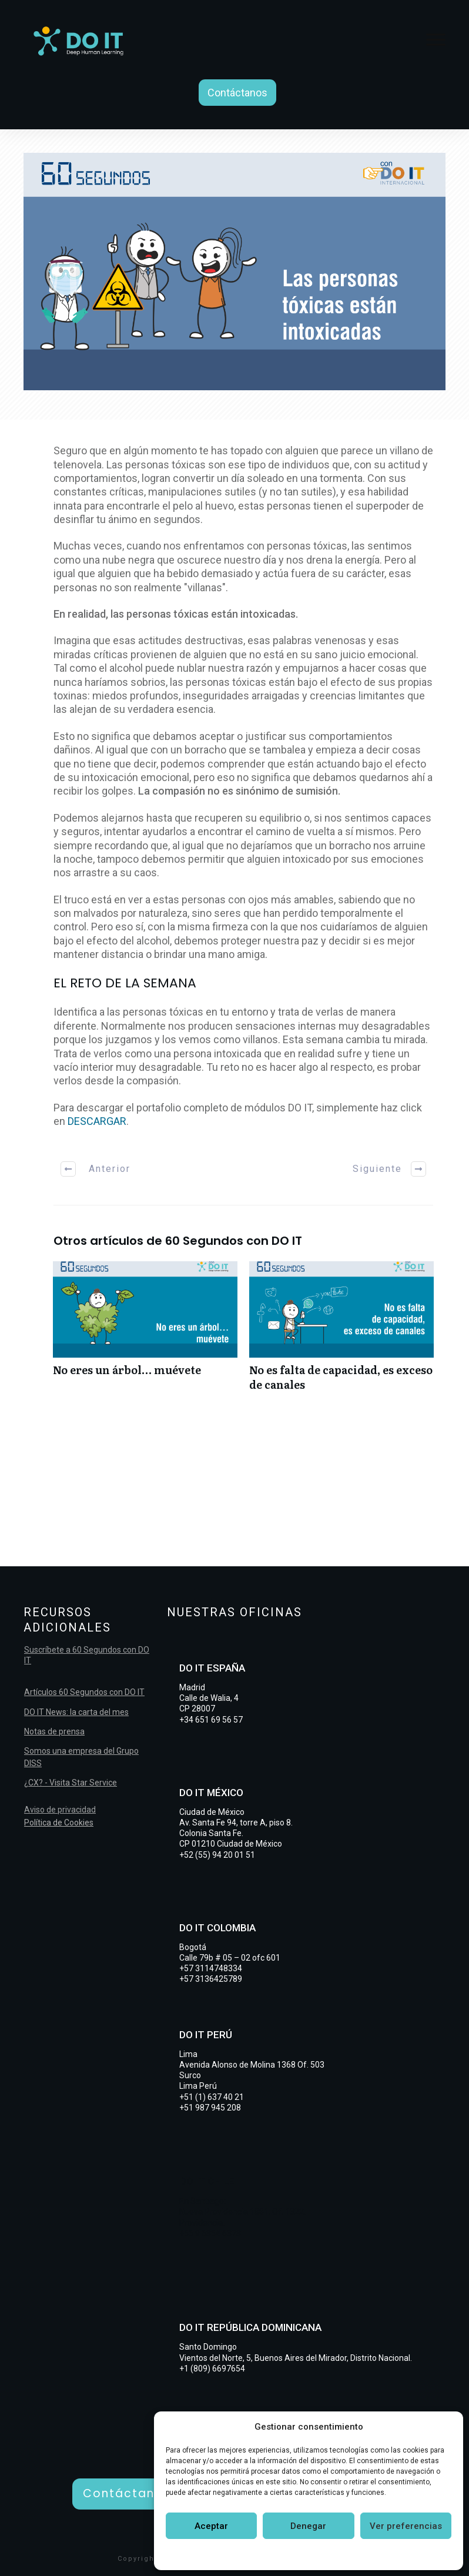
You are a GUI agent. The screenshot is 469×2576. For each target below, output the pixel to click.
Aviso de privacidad (60, 1809)
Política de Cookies (58, 1822)
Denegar (308, 2526)
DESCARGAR (97, 1121)
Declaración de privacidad (346, 2554)
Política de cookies (253, 2554)
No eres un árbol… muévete (145, 1332)
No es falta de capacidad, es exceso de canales (341, 1332)
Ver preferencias (406, 2526)
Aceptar (211, 2526)
